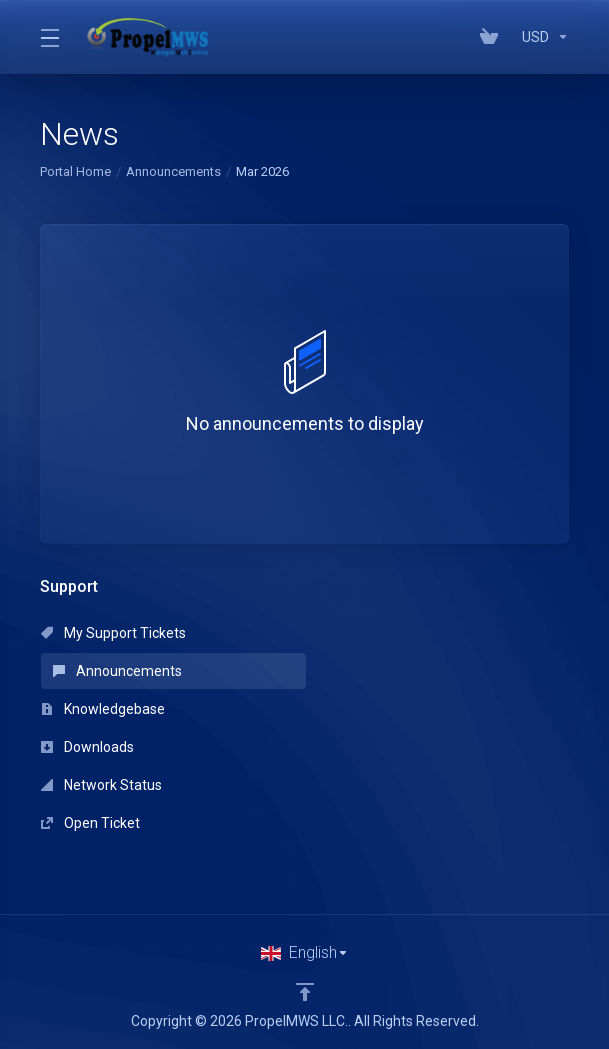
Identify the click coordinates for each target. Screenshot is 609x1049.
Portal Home (75, 171)
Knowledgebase (103, 709)
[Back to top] (305, 992)
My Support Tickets (113, 633)
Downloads (87, 747)
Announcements (173, 171)
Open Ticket (90, 823)
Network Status (101, 785)
